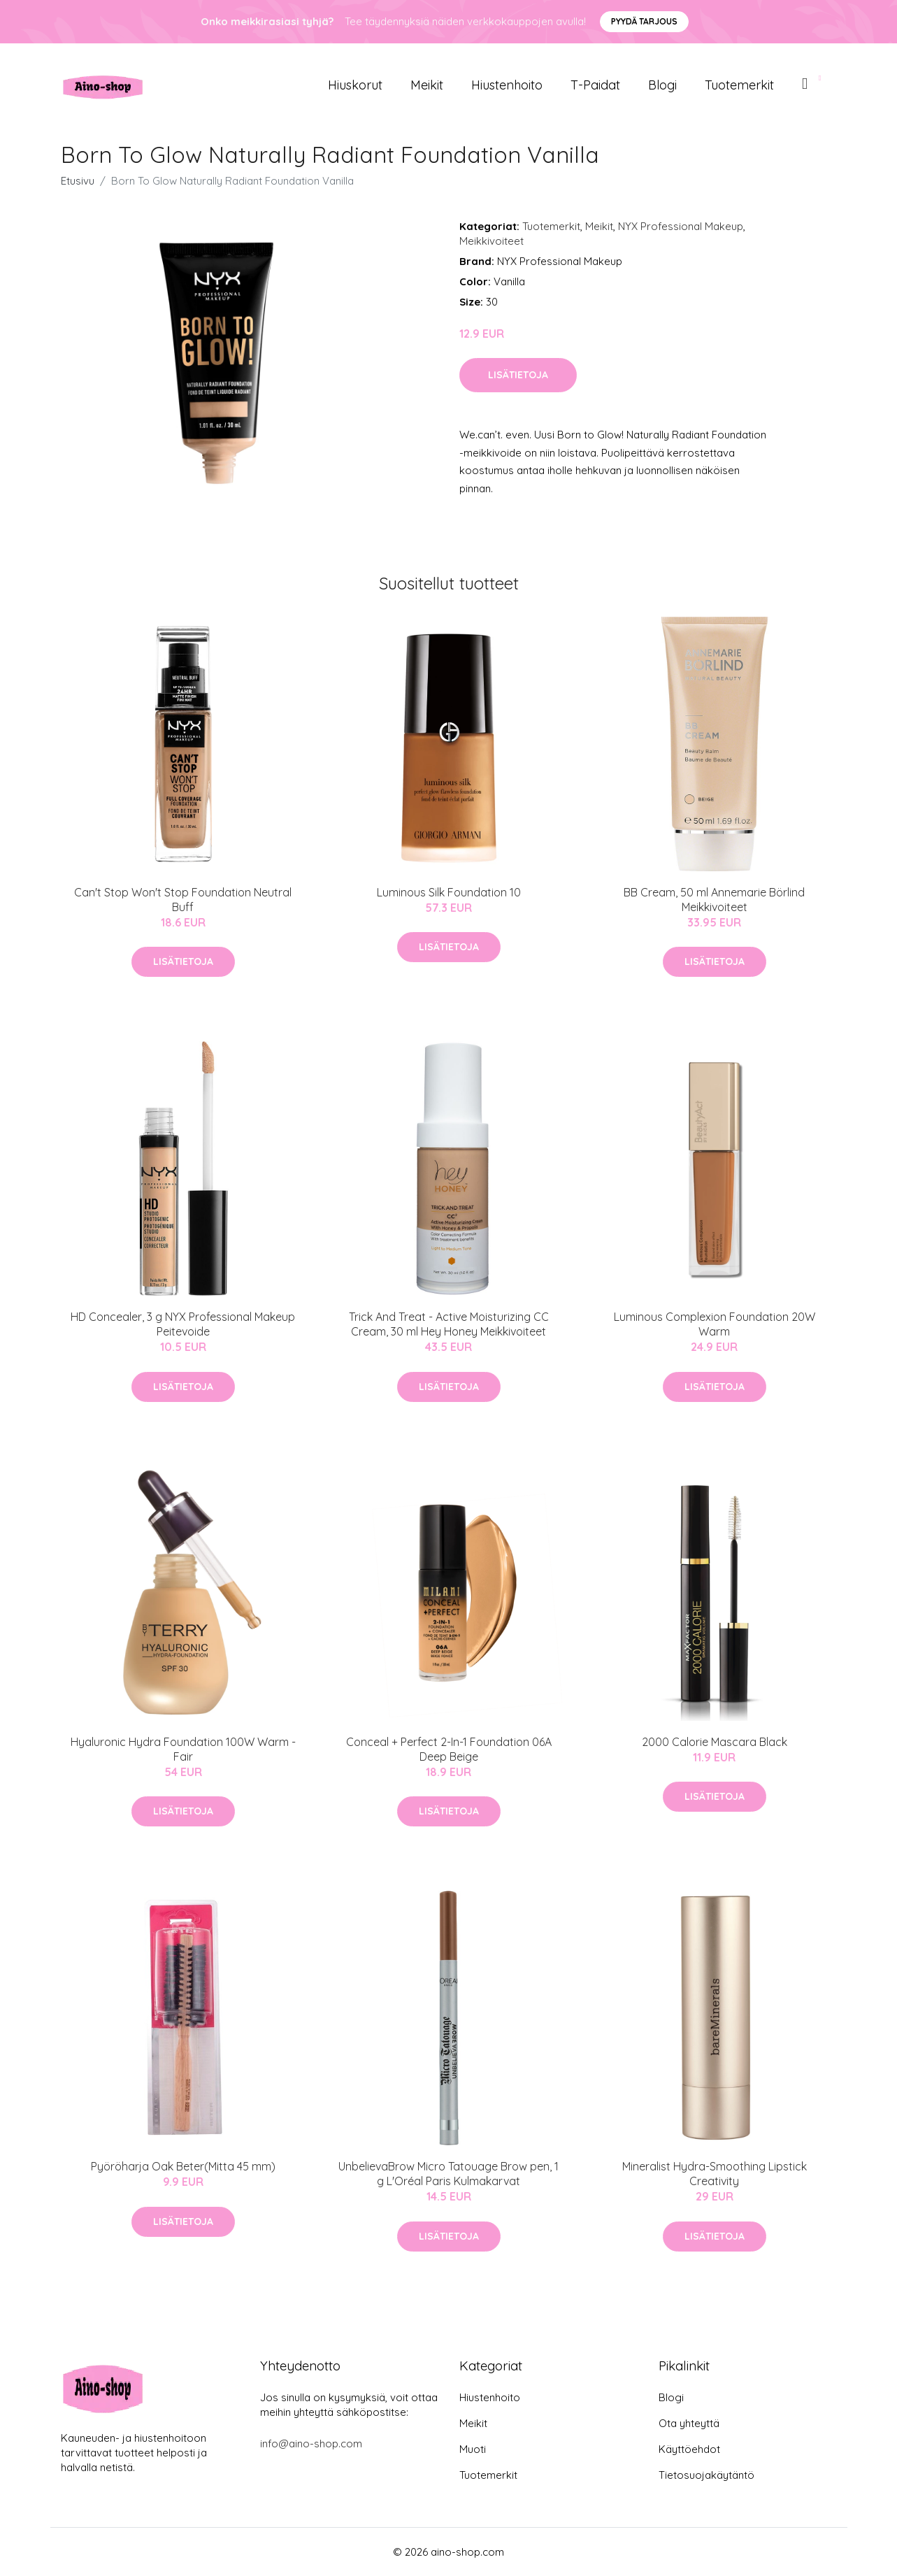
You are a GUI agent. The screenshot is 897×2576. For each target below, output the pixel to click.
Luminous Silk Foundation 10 (449, 892)
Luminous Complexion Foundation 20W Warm (714, 1324)
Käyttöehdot (689, 2449)
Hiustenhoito (507, 85)
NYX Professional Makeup (680, 226)
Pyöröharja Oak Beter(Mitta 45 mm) (183, 2166)
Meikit (426, 85)
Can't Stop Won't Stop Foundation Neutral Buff (183, 899)
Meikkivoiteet (491, 241)
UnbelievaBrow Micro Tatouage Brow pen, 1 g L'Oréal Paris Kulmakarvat (448, 2173)
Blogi (662, 85)
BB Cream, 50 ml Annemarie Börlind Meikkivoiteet (714, 899)
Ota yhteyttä (689, 2423)
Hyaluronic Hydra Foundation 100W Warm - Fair (183, 1749)
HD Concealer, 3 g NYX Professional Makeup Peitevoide (183, 1324)
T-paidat (595, 85)
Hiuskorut (355, 85)
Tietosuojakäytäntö (706, 2475)
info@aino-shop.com (311, 2443)
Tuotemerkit (739, 85)
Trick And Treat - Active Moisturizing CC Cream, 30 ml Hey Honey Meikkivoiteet (449, 1324)
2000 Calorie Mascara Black (714, 1742)
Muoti (472, 2449)
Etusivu (77, 180)
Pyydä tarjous (644, 21)
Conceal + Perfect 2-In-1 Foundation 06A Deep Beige (449, 1749)
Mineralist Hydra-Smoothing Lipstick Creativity (714, 2173)
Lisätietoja (518, 374)
